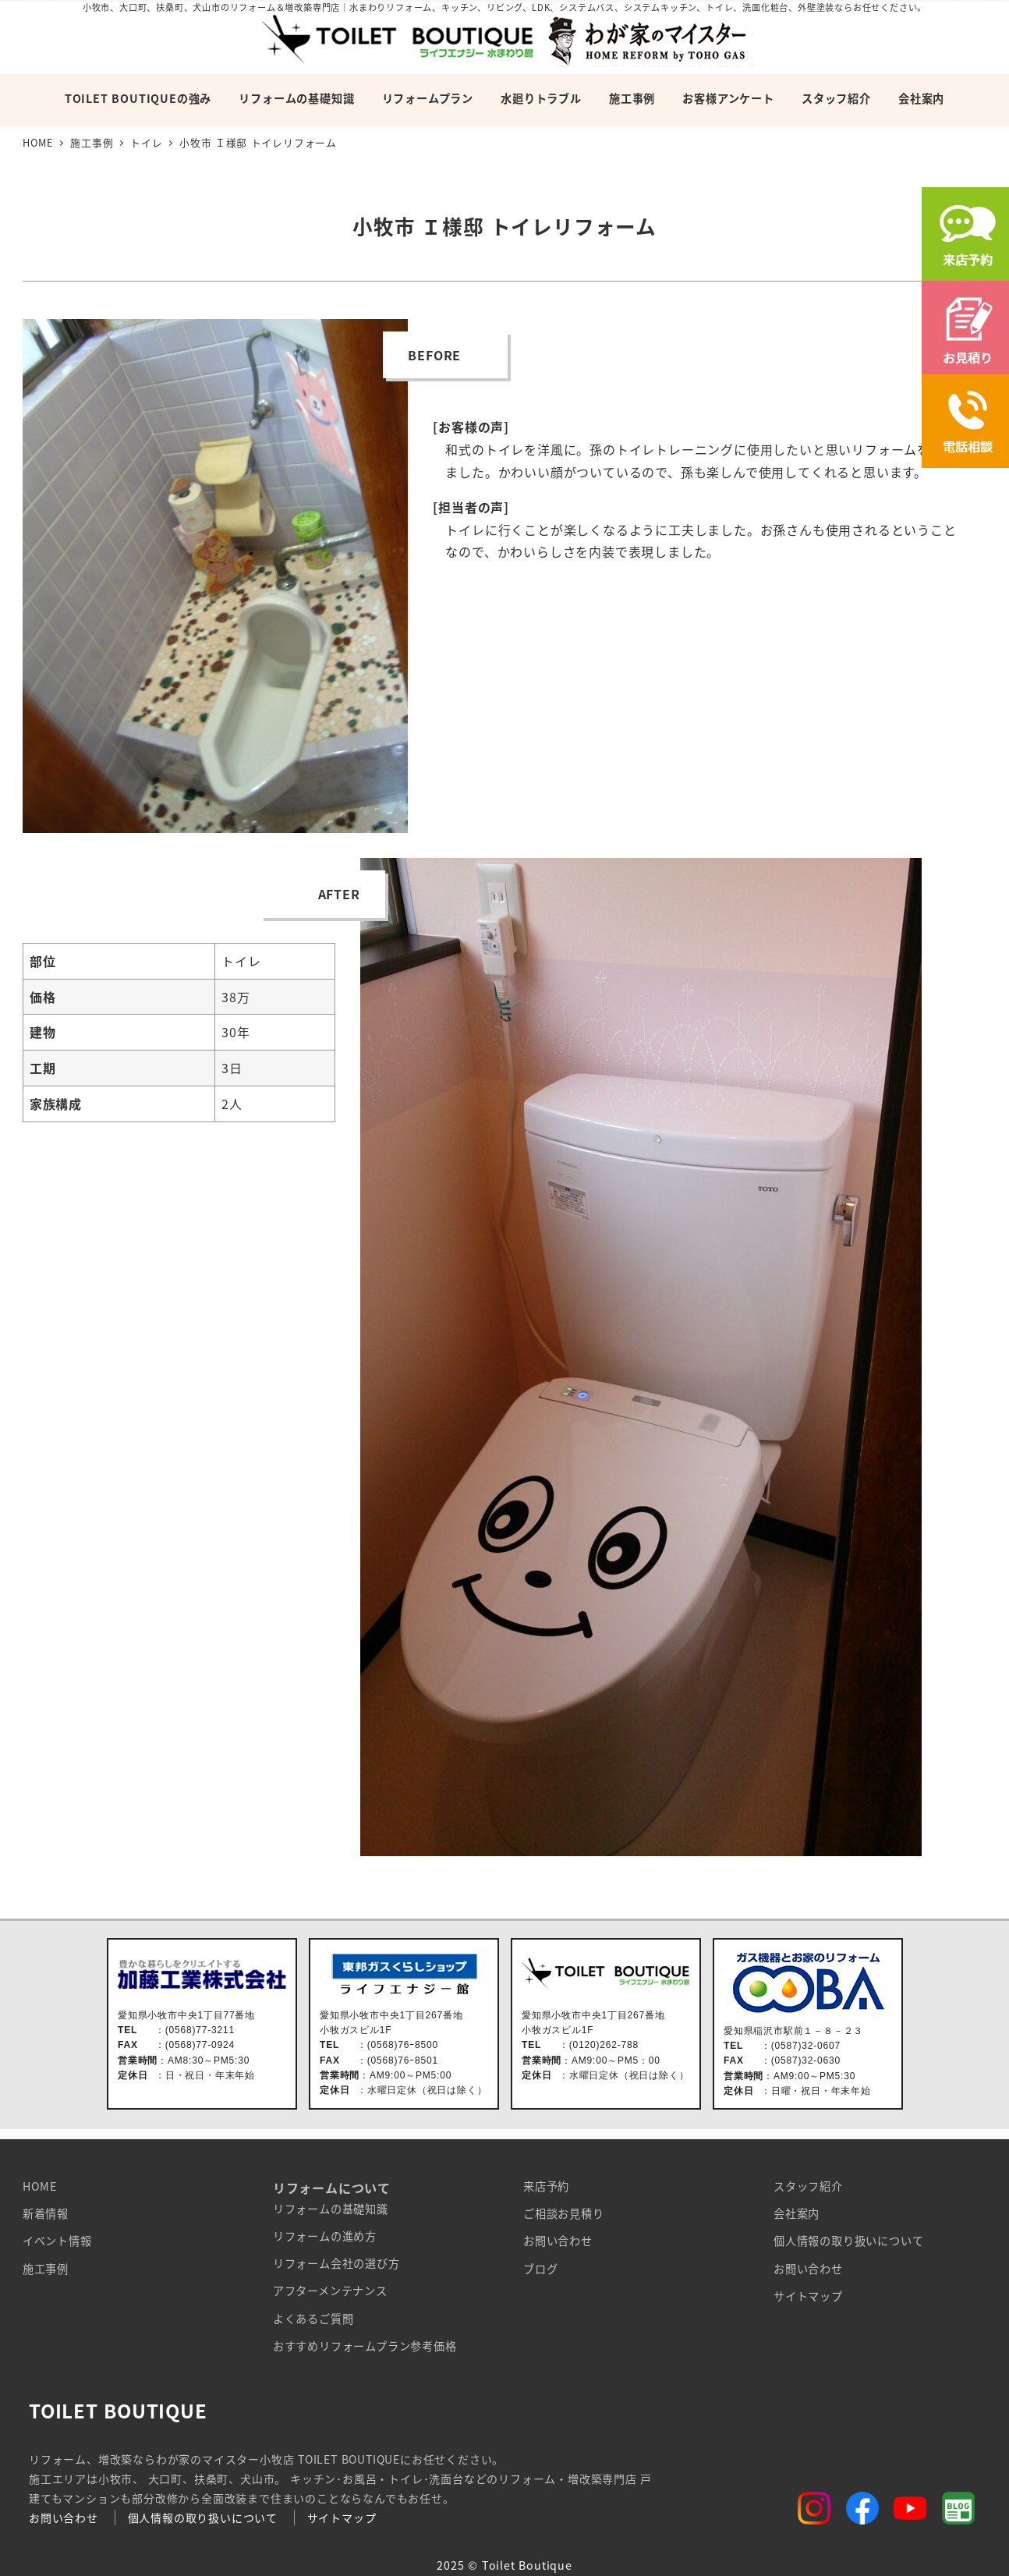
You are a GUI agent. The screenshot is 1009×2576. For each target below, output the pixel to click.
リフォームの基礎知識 (330, 2208)
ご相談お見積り (563, 2213)
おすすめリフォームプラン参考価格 (365, 2346)
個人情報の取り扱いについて (848, 2240)
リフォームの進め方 (325, 2236)
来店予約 (546, 2186)
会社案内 (797, 2213)
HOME (40, 2186)
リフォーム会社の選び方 (336, 2263)
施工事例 (46, 2269)
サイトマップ (808, 2296)
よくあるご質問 (313, 2318)
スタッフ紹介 (808, 2186)
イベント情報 (57, 2240)
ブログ (540, 2269)
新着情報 (46, 2213)
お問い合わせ (558, 2240)
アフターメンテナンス (330, 2290)
